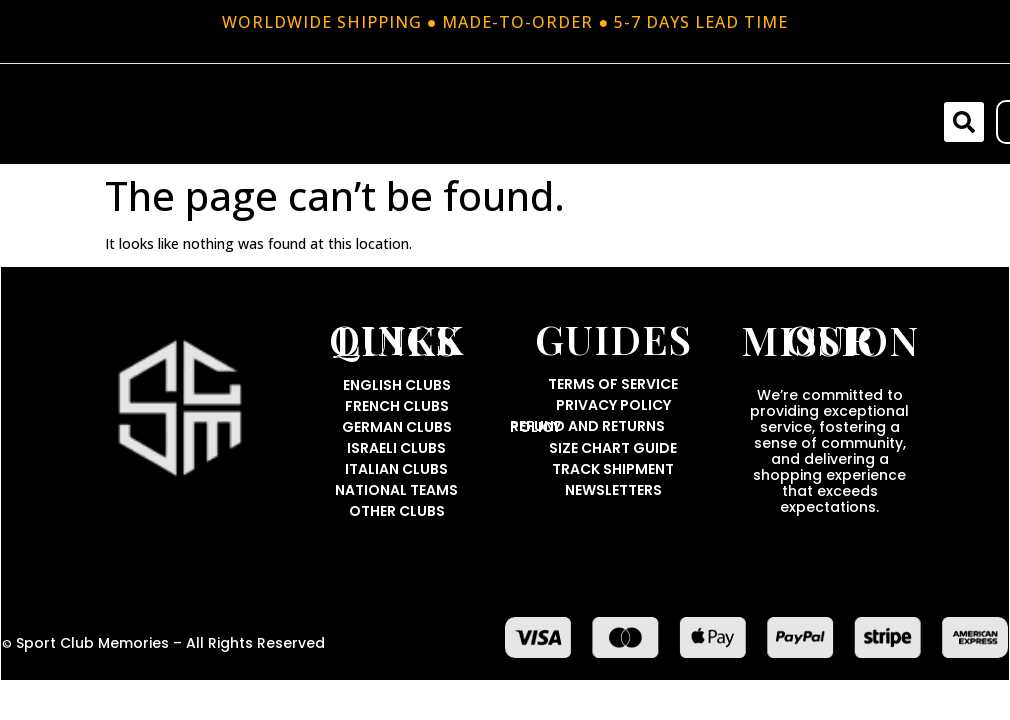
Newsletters (613, 490)
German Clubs (397, 427)
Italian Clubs (396, 469)
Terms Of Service (613, 384)
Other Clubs (397, 511)
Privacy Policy (613, 405)
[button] (964, 122)
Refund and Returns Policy (587, 427)
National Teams (396, 490)
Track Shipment (613, 469)
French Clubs (397, 406)
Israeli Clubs (396, 448)
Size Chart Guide (613, 448)
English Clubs (397, 385)
